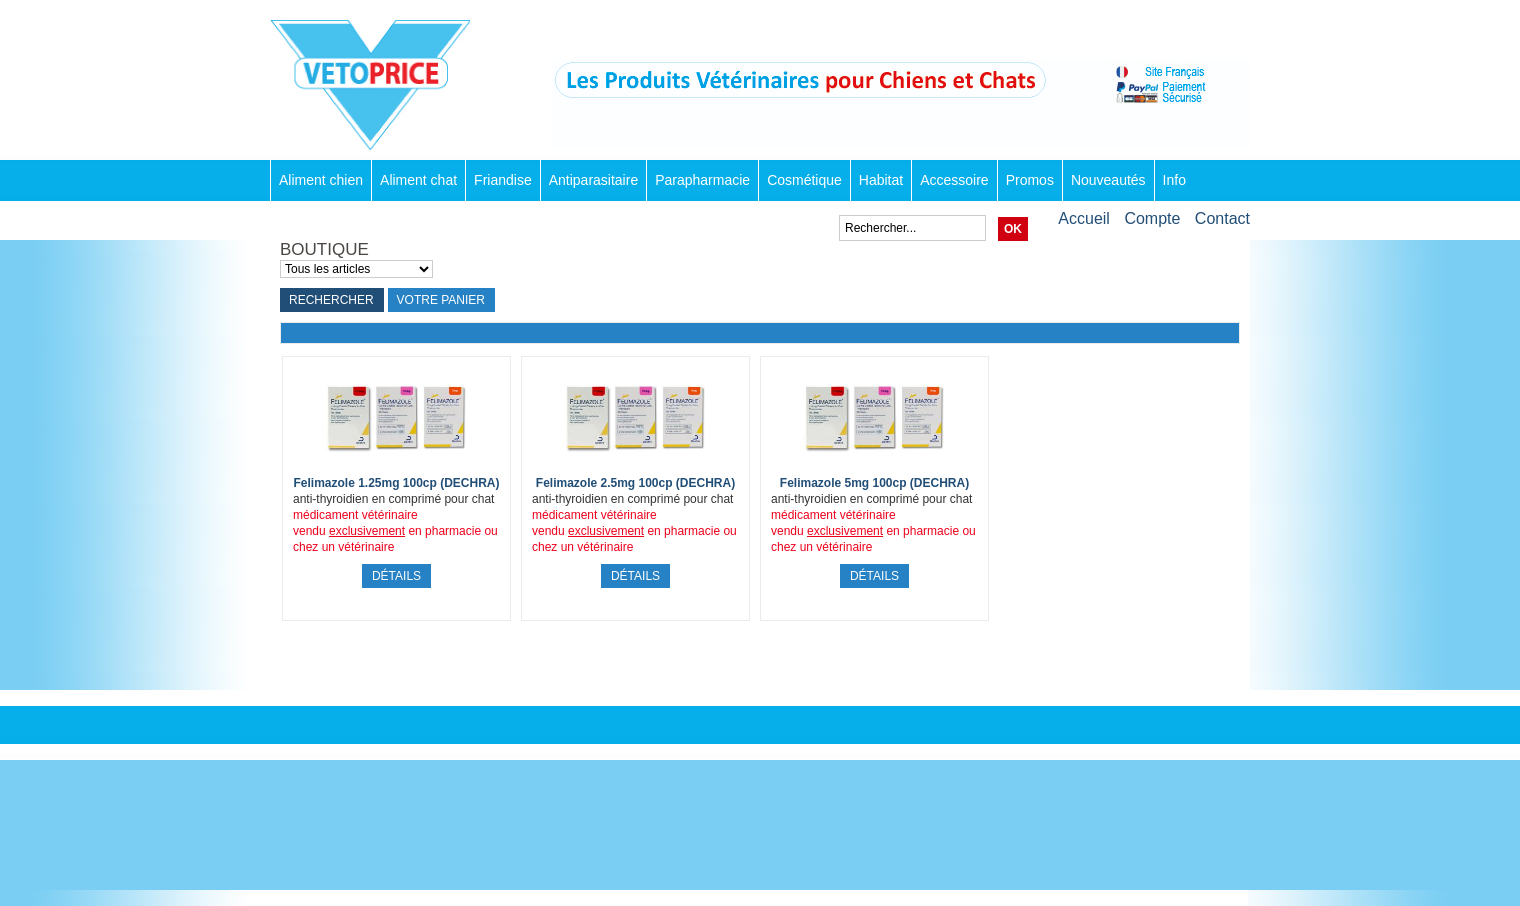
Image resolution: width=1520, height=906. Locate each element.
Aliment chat (418, 180)
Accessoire (954, 180)
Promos (1030, 180)
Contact (1222, 218)
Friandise (503, 180)
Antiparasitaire (594, 180)
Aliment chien (321, 180)
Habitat (881, 180)
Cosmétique (804, 180)
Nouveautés (1108, 180)
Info (1174, 180)
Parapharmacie (702, 180)
